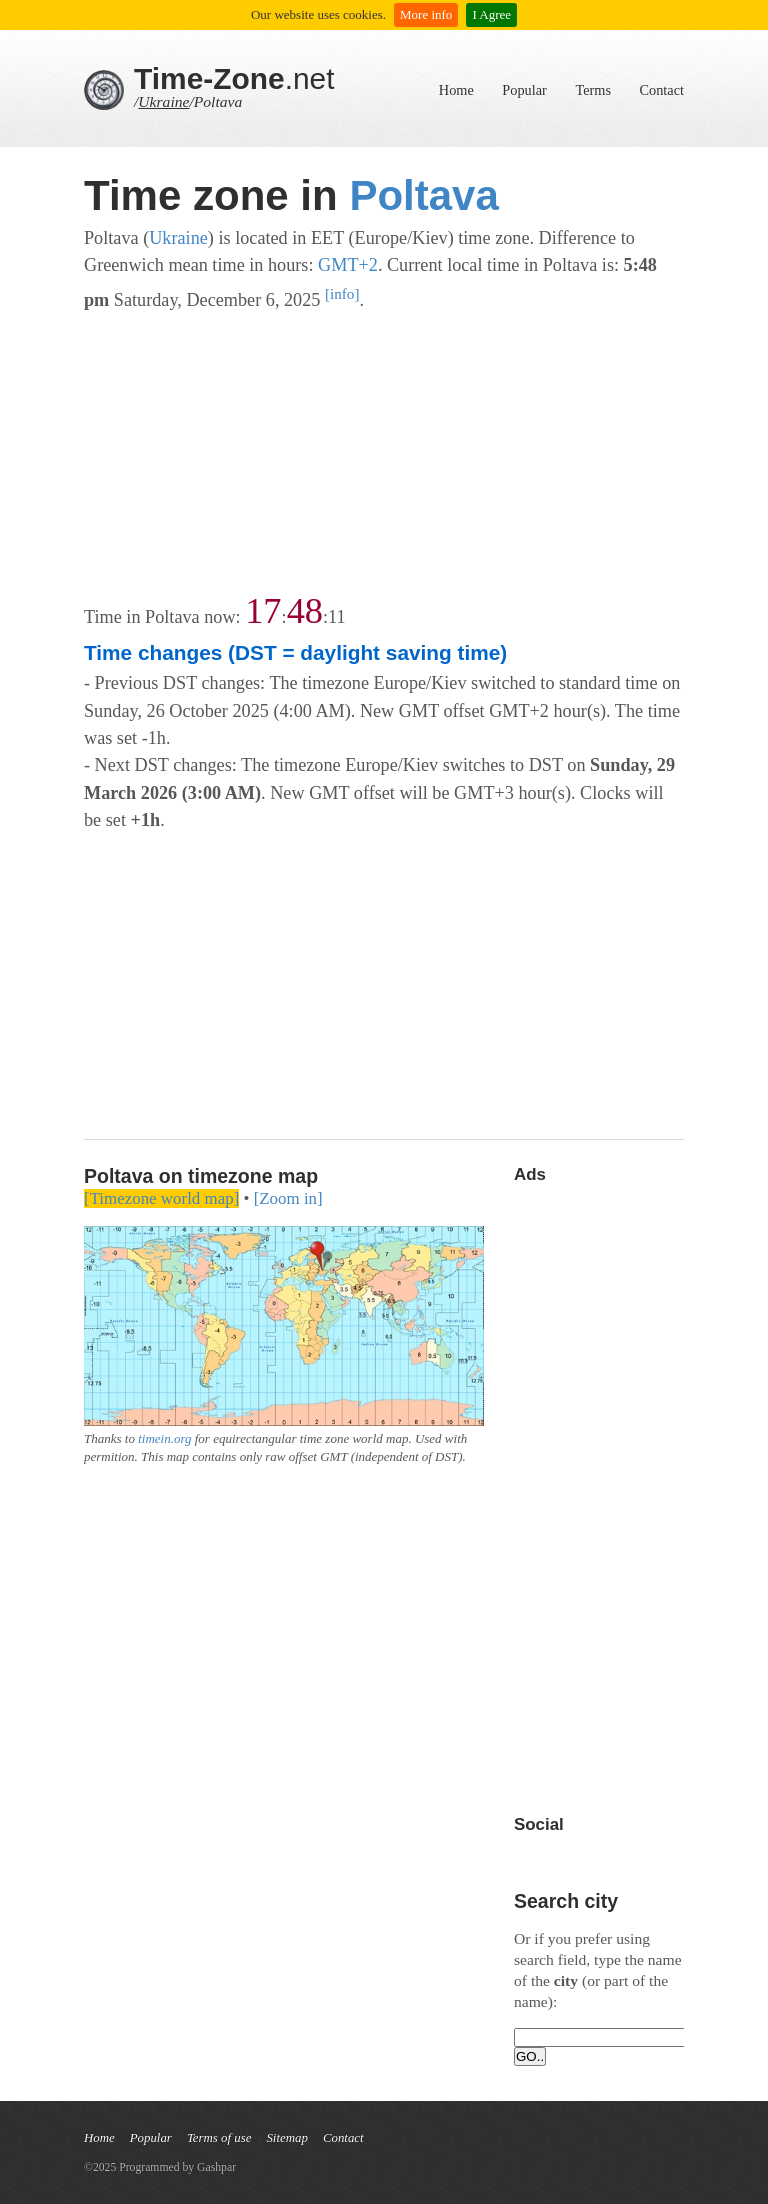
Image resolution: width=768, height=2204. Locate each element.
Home (456, 90)
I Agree (491, 14)
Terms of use (219, 2138)
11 (337, 617)
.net (234, 78)
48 (305, 611)
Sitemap (286, 2138)
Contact (662, 90)
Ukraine (163, 101)
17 (263, 611)
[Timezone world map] (161, 1198)
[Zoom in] (288, 1198)
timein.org (164, 1438)
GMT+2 (348, 265)
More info (426, 14)
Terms (593, 90)
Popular (524, 90)
